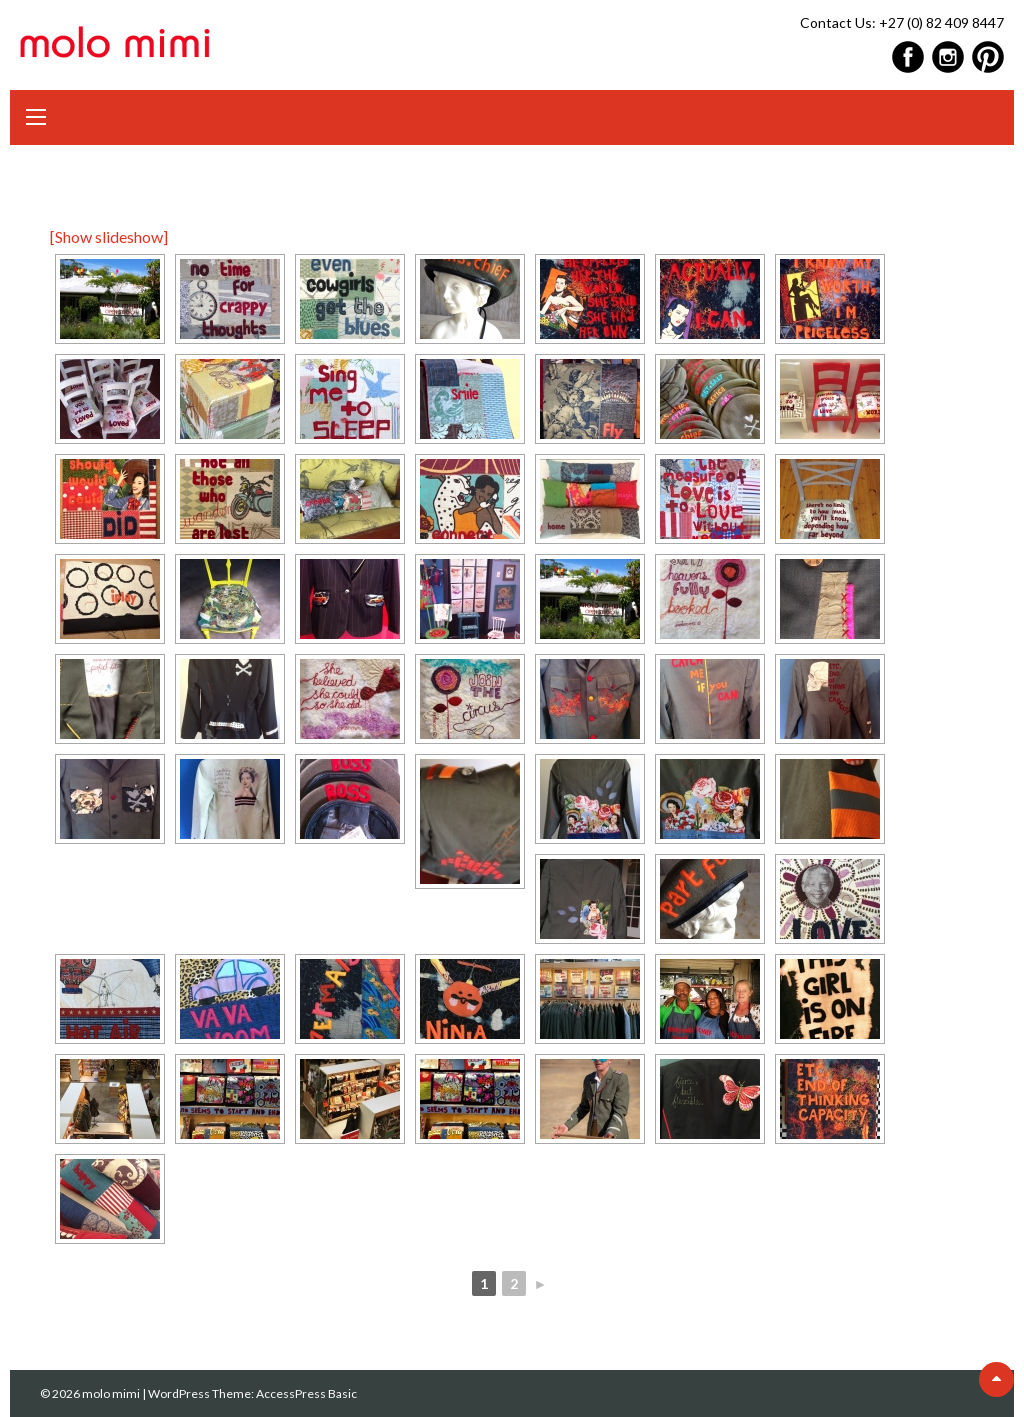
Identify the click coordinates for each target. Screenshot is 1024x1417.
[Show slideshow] (109, 236)
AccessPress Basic (306, 1393)
